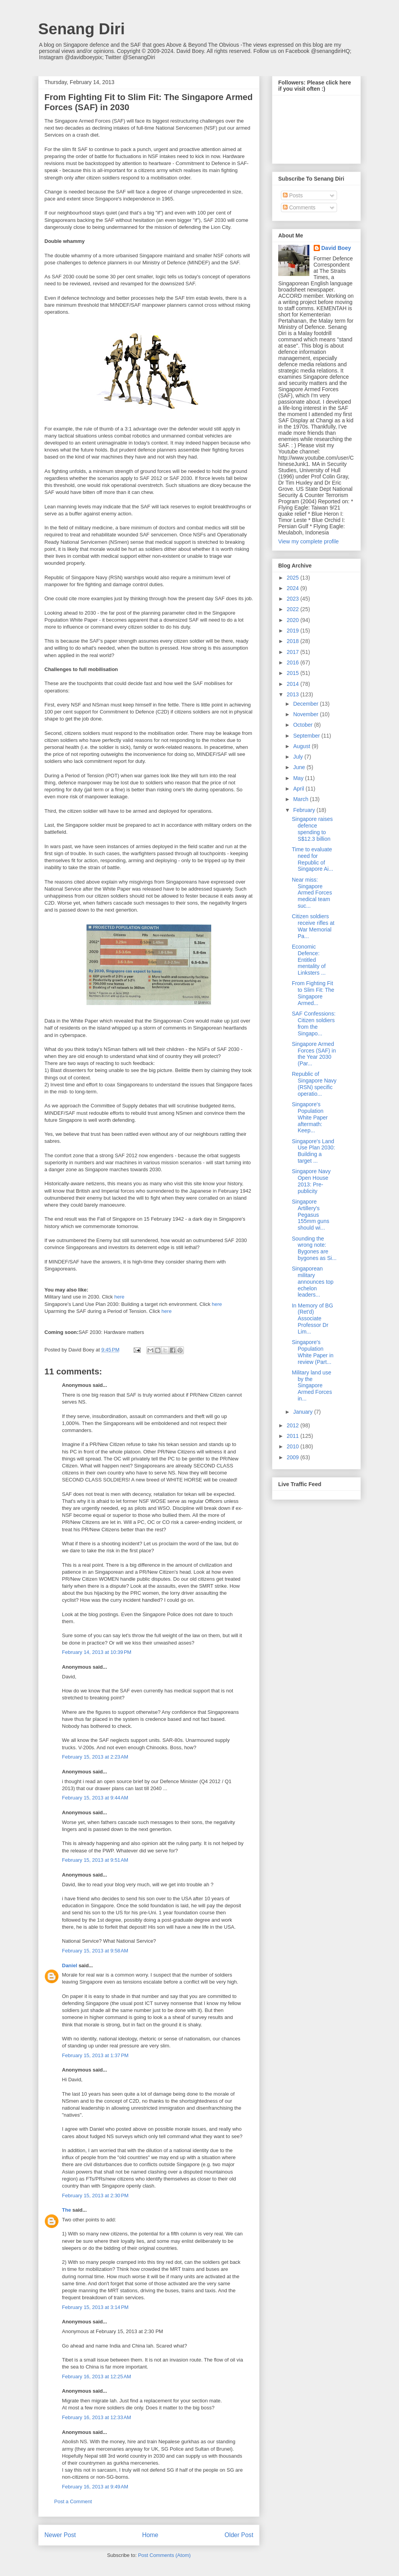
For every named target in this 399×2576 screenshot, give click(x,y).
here (119, 1297)
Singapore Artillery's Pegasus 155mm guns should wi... (310, 1214)
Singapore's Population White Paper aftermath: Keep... (310, 1117)
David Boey (336, 248)
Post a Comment (73, 2501)
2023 (293, 599)
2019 (293, 630)
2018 (293, 641)
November (306, 714)
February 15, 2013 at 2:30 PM (95, 2195)
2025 (293, 578)
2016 (293, 662)
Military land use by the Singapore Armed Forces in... (312, 1385)
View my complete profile (308, 541)
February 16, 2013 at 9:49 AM (95, 2487)
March (301, 799)
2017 (293, 652)
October (303, 725)
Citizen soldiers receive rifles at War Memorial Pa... (313, 926)
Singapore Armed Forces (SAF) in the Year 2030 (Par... (314, 1054)
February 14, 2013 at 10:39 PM (96, 1652)
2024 (293, 588)
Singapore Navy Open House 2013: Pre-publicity (311, 1181)
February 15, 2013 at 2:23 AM (95, 1757)
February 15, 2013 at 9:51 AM (95, 1860)
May (299, 778)
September (307, 736)
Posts (293, 195)
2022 (293, 609)
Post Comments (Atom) (164, 2555)
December (306, 704)
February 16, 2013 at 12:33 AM (96, 2417)
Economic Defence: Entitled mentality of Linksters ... (309, 960)
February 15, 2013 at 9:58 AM (95, 1951)
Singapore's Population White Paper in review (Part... (313, 1352)
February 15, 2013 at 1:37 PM (95, 2055)
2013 (293, 694)
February (304, 810)
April (299, 788)
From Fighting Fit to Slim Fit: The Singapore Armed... (313, 993)
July (298, 757)
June (299, 767)
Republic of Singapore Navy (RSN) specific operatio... (314, 1083)
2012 (293, 1425)
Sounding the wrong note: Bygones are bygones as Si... (314, 1248)
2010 (293, 1446)
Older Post (238, 2535)
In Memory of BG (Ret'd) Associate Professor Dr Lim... (312, 1318)
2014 (293, 684)
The (66, 2210)
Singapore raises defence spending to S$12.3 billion (312, 829)
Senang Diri (81, 28)
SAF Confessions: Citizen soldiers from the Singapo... (313, 1023)
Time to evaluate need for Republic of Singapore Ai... (312, 859)
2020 (293, 620)
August (302, 746)
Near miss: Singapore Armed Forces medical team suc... (312, 893)
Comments (299, 207)
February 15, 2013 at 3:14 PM (95, 2307)
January (303, 1412)
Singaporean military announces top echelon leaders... (313, 1281)
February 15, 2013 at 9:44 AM (95, 1798)
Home (150, 2535)
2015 (293, 673)
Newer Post (60, 2535)
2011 (293, 1436)
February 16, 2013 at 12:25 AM (96, 2376)
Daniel (69, 1965)
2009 (293, 1457)
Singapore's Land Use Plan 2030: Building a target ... (313, 1151)
